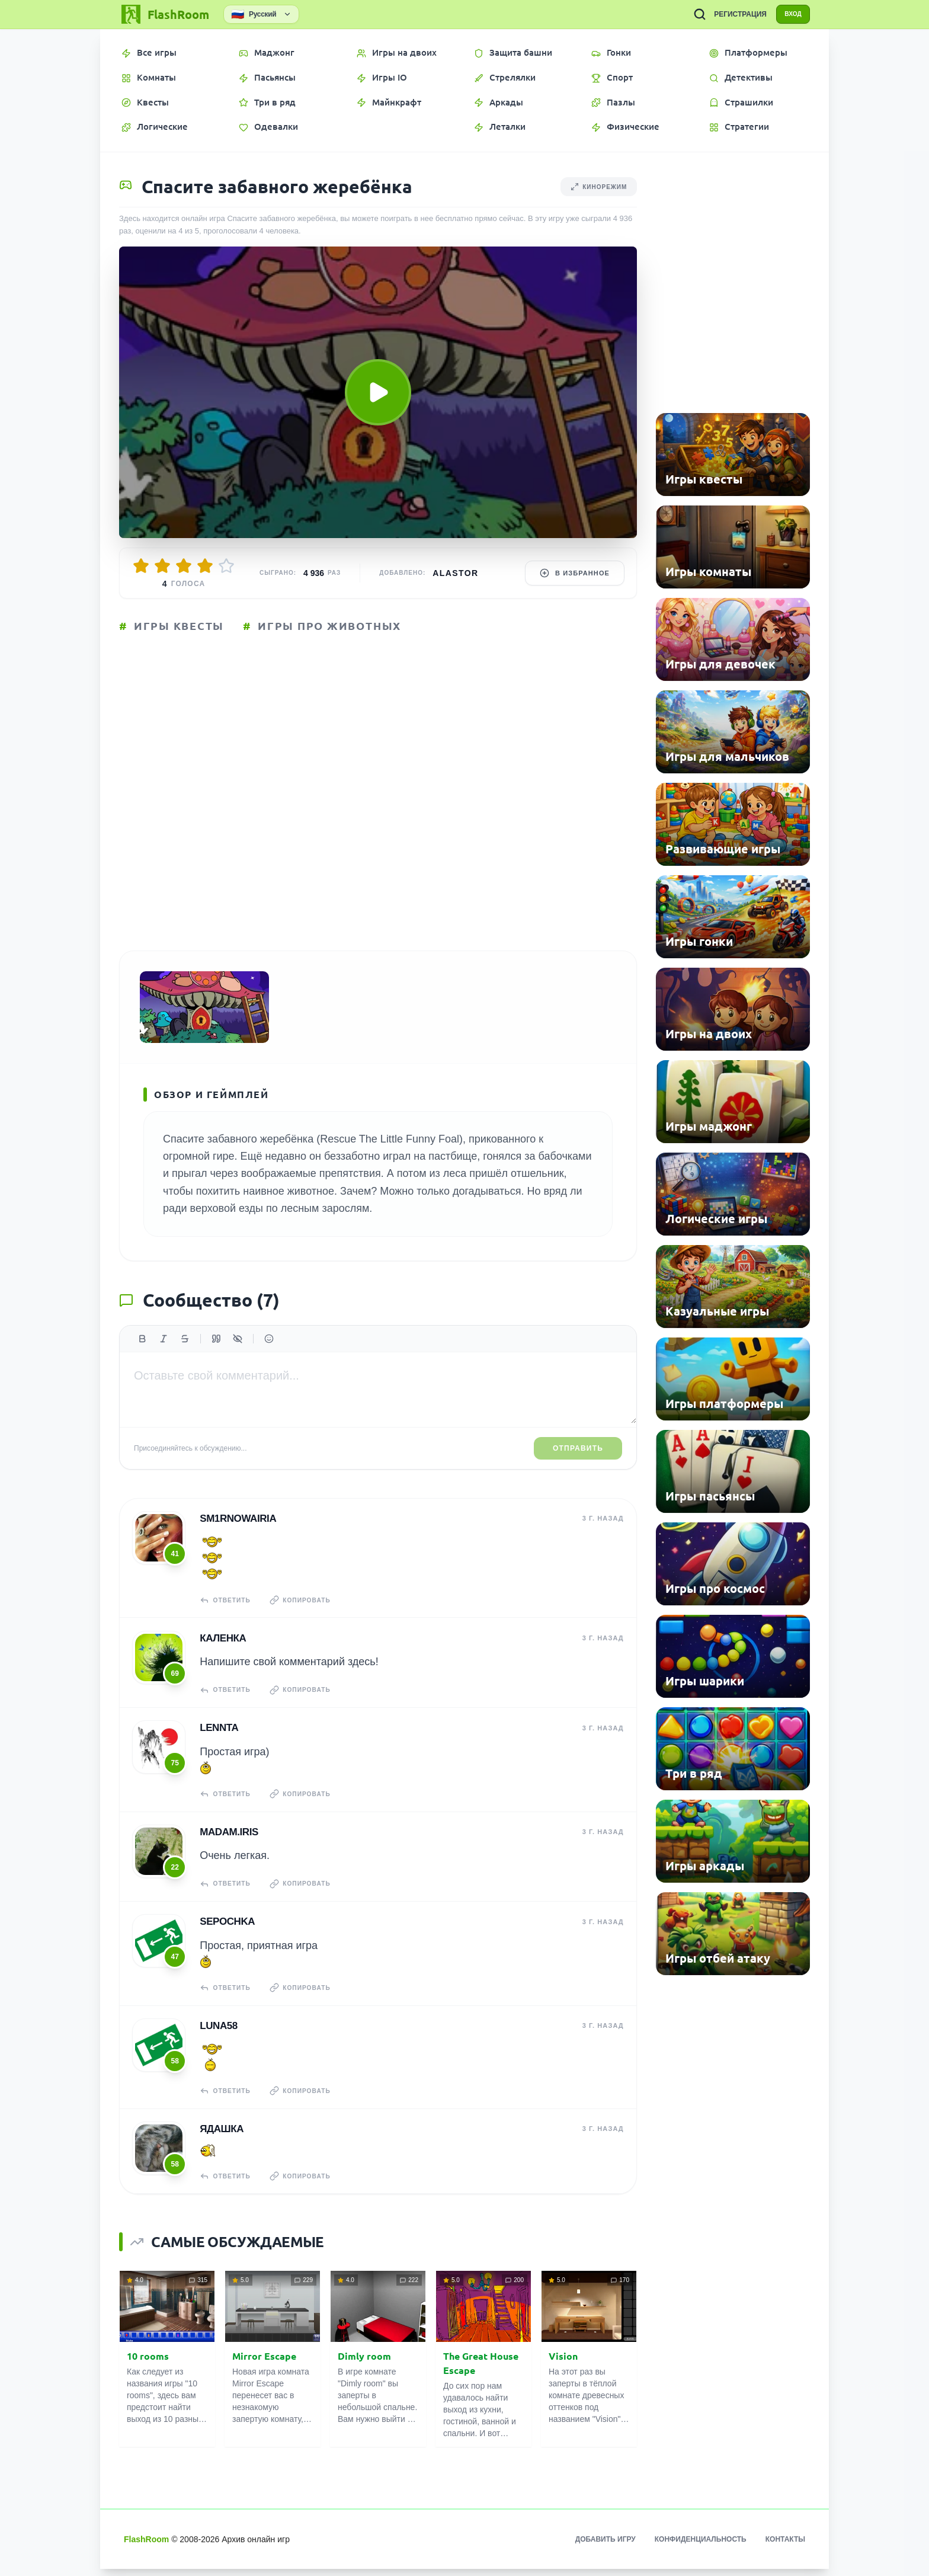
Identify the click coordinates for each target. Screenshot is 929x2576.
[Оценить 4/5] (205, 565)
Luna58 (218, 2034)
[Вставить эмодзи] (269, 1353)
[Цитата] (216, 1353)
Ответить (226, 1614)
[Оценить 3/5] (183, 565)
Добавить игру (605, 2546)
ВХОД (788, 14)
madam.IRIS (228, 1842)
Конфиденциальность (701, 2546)
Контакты (785, 2546)
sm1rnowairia (237, 1532)
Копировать (306, 1614)
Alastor (455, 573)
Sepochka (226, 1931)
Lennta (218, 1739)
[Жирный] (142, 1353)
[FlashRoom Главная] (164, 14)
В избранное (575, 573)
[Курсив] (163, 1353)
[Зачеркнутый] (185, 1353)
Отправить (578, 1463)
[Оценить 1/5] (141, 565)
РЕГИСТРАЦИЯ (730, 14)
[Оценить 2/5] (162, 565)
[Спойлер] (237, 1353)
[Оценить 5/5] (226, 565)
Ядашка (221, 2136)
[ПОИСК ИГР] (690, 14)
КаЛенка (222, 1651)
